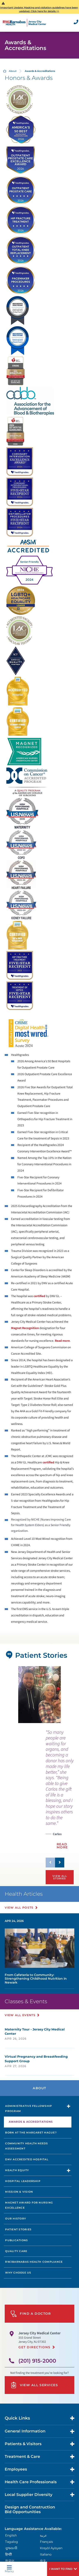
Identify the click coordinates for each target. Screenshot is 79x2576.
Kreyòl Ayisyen (51, 2548)
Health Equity (17, 2170)
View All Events (20, 2015)
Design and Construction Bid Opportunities (30, 2509)
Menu (9, 2569)
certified (39, 1296)
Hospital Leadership (22, 2181)
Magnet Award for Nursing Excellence (29, 2205)
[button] (63, 2569)
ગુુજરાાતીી (11, 2548)
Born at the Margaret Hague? (30, 2132)
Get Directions (34, 2347)
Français (46, 2542)
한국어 (9, 2561)
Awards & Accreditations (31, 2121)
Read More (62, 1845)
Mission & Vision (19, 2191)
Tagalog (11, 2542)
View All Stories (59, 1877)
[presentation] (60, 1791)
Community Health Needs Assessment (26, 2146)
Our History (15, 2218)
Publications (16, 2240)
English (11, 2535)
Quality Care (16, 2251)
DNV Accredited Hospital (26, 2159)
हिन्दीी (8, 2554)
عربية (43, 2535)
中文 (43, 2561)
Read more (62, 1340)
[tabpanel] (39, 1694)
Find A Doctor (30, 2314)
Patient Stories (18, 2229)
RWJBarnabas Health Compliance (34, 2261)
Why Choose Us (18, 2272)
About (13, 70)
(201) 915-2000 (37, 2360)
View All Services (34, 2385)
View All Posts (19, 1907)
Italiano (46, 2554)
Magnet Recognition (25, 1328)
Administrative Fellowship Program (28, 2108)
